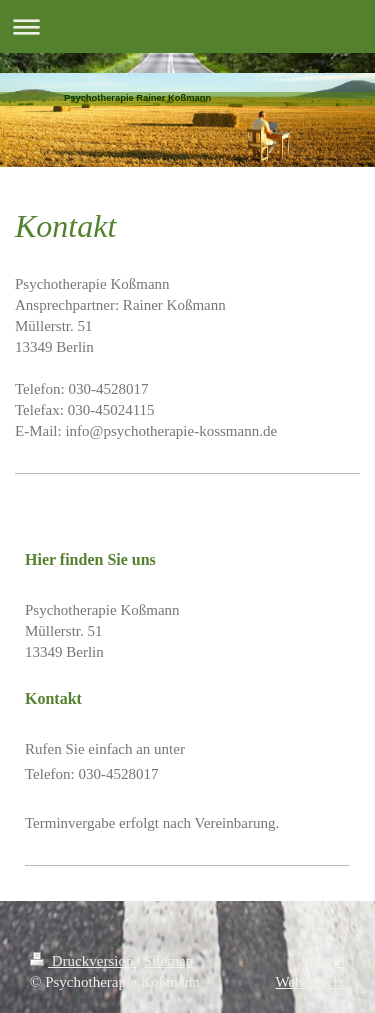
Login (327, 961)
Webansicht (310, 982)
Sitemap (168, 961)
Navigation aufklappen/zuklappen (187, 26)
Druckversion (83, 961)
